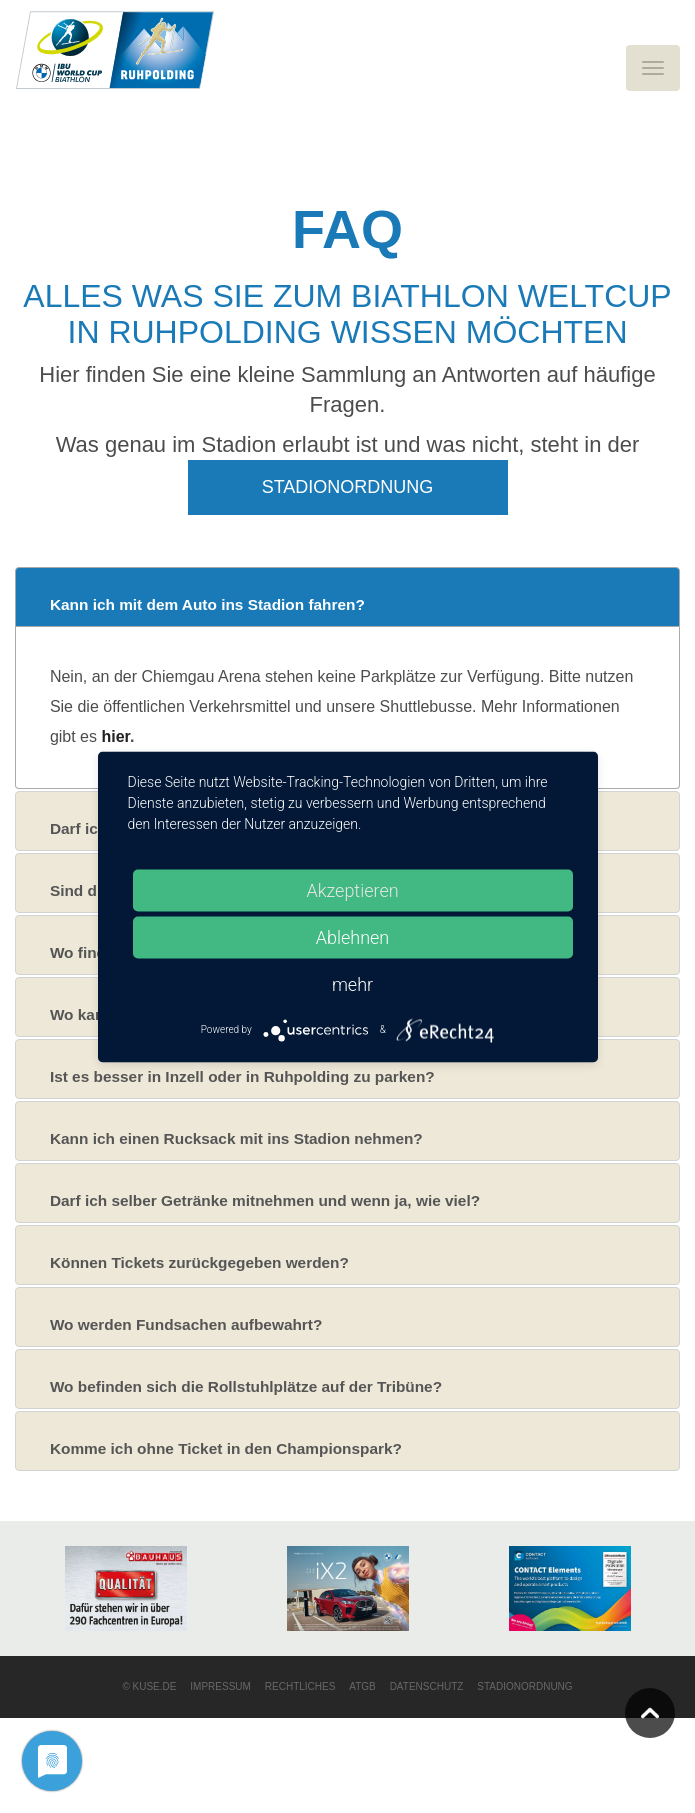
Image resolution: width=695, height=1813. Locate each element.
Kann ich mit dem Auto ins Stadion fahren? (207, 604)
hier (115, 736)
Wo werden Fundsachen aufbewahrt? (186, 1324)
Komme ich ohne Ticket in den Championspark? (226, 1448)
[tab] (347, 597)
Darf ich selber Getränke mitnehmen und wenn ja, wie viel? (265, 1200)
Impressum (220, 1686)
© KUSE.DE (149, 1686)
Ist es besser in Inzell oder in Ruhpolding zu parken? (242, 1076)
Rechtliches (300, 1686)
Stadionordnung (348, 487)
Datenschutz (427, 1686)
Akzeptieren (352, 889)
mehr (352, 983)
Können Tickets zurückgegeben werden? (199, 1262)
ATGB (362, 1686)
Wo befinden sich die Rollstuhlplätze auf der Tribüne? (246, 1386)
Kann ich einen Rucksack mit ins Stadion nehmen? (236, 1138)
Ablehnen (353, 936)
